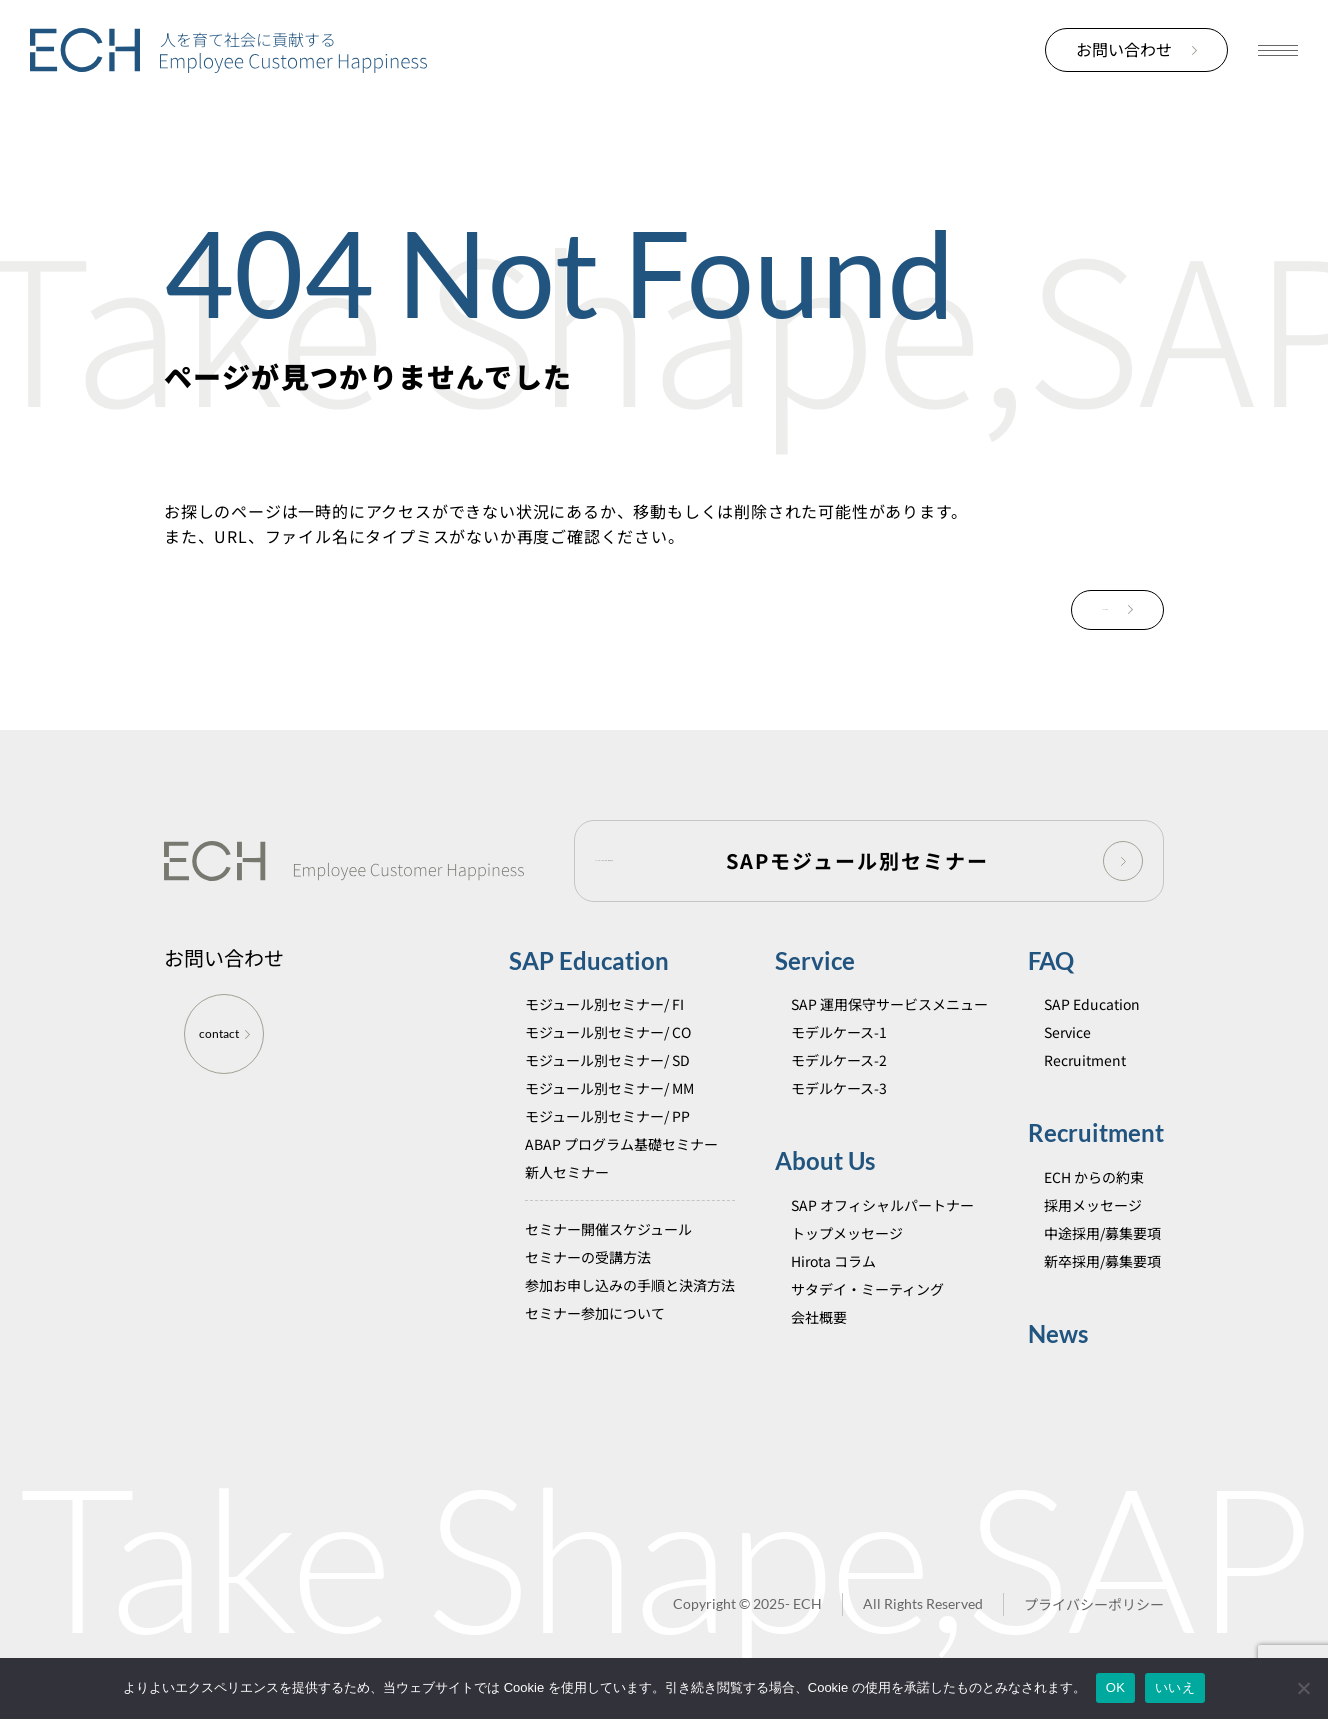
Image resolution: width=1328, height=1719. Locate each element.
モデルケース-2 (839, 1064)
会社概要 (819, 1320)
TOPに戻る (1080, 611)
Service (815, 964)
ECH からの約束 (1094, 1180)
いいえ (1175, 1687)
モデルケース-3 (839, 1092)
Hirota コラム (833, 1264)
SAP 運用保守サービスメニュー (889, 1008)
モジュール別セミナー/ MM (609, 1092)
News (1058, 1336)
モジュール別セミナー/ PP (607, 1120)
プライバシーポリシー (1094, 1608)
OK (1115, 1687)
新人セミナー (567, 1176)
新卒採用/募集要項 (1102, 1264)
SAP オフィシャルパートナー (882, 1208)
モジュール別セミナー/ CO (608, 1036)
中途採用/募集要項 (1102, 1236)
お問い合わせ (1136, 49)
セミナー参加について (595, 1317)
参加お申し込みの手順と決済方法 (630, 1289)
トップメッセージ (847, 1236)
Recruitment (1085, 1064)
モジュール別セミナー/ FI (604, 1008)
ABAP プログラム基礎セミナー (621, 1148)
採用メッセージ (1093, 1208)
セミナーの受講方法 (588, 1261)
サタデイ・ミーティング (867, 1292)
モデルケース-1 (839, 1036)
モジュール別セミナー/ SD (607, 1064)
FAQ (1051, 964)
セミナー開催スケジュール (608, 1233)
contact (224, 1037)
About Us (825, 1164)
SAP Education (589, 964)
